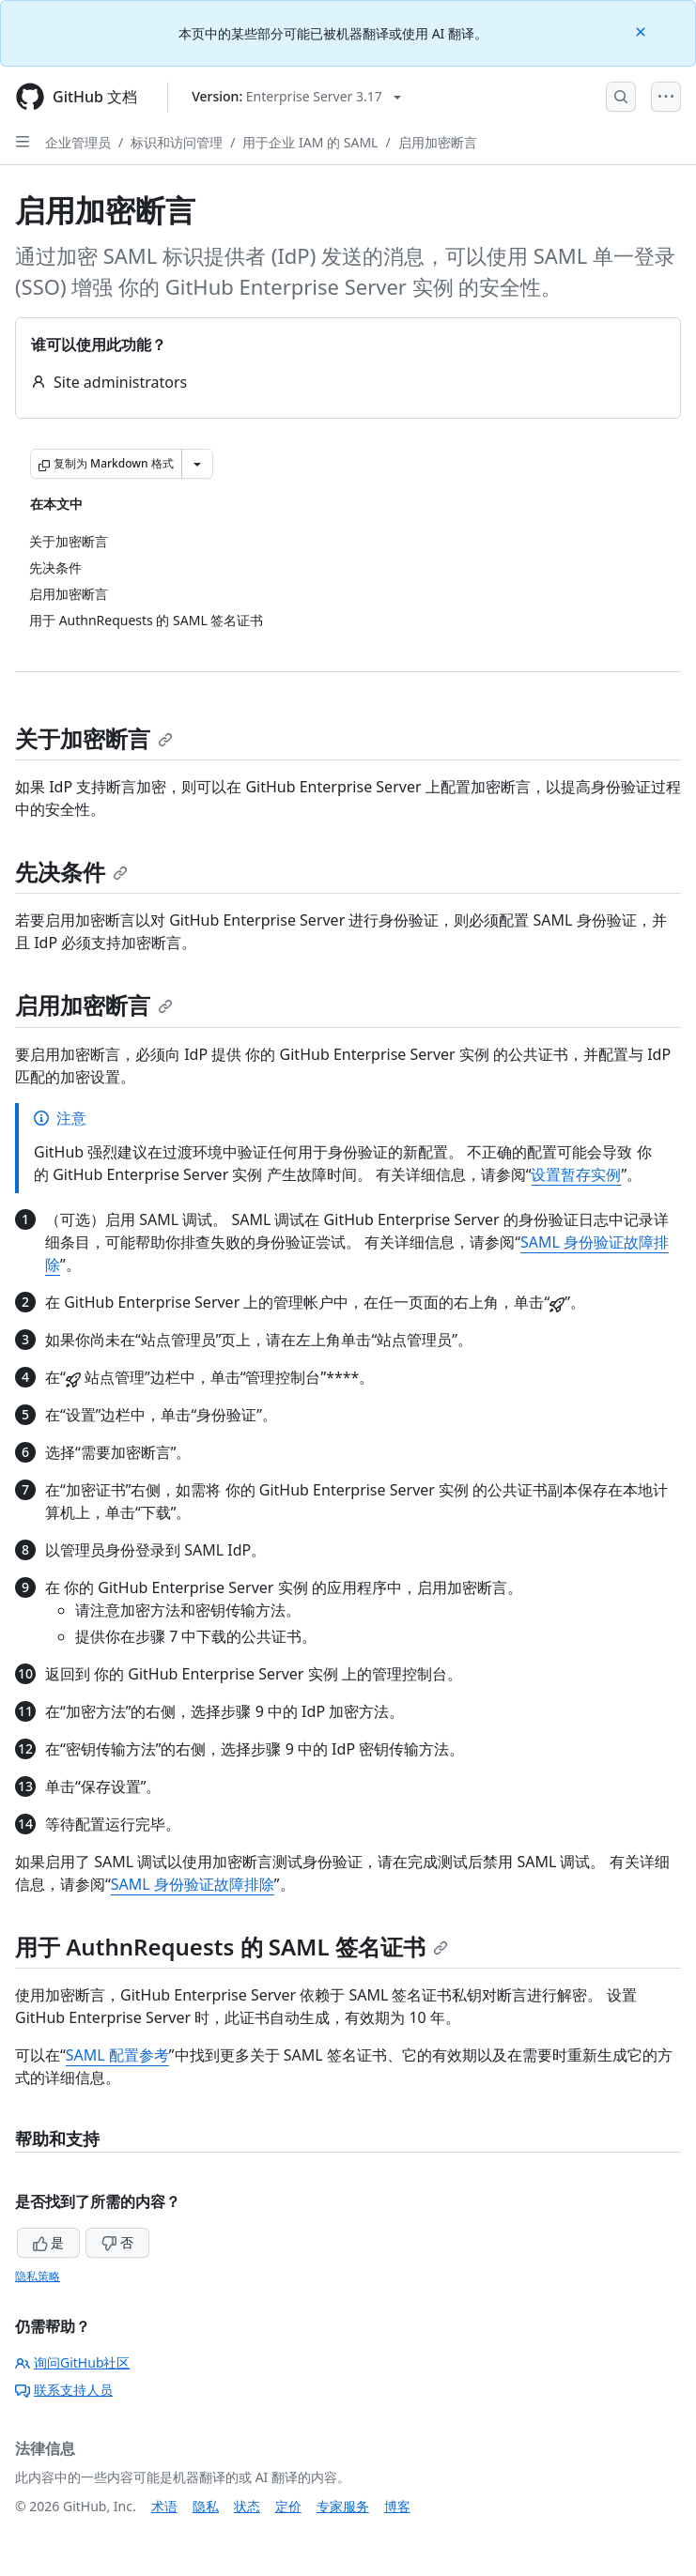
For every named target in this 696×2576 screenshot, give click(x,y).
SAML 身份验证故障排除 (192, 1884)
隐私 (206, 2506)
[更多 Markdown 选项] (197, 464)
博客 (397, 2506)
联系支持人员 (64, 2390)
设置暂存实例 (576, 1174)
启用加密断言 (437, 142)
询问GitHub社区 (73, 2362)
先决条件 (71, 871)
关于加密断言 (94, 738)
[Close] (642, 30)
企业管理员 (78, 142)
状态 (247, 2506)
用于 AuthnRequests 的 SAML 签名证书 (231, 1946)
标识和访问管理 (177, 142)
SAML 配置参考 (117, 2055)
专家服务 (343, 2506)
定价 (288, 2506)
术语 (164, 2506)
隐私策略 (37, 2276)
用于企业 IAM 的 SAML (310, 142)
